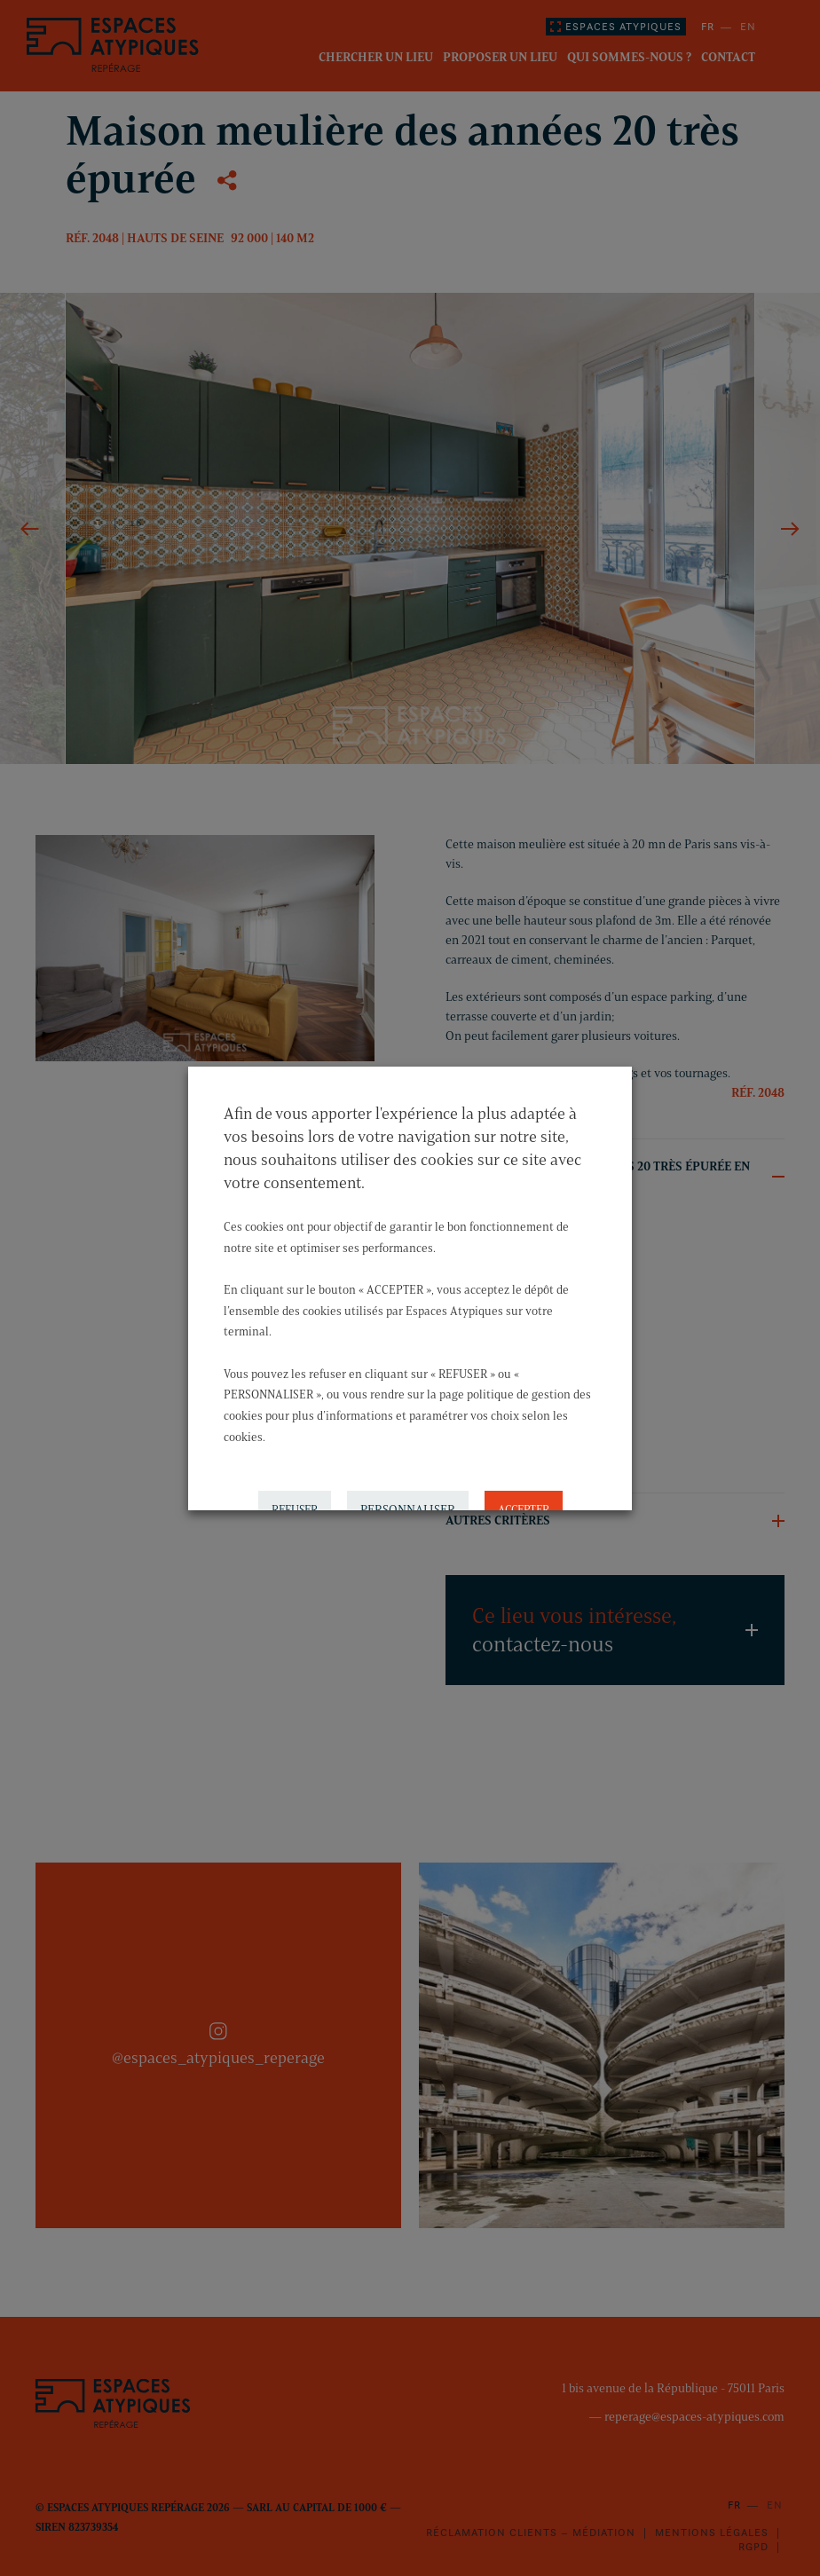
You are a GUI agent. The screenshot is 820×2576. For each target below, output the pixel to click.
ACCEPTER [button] (523, 1490)
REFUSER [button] (295, 1490)
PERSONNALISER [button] (407, 1490)
